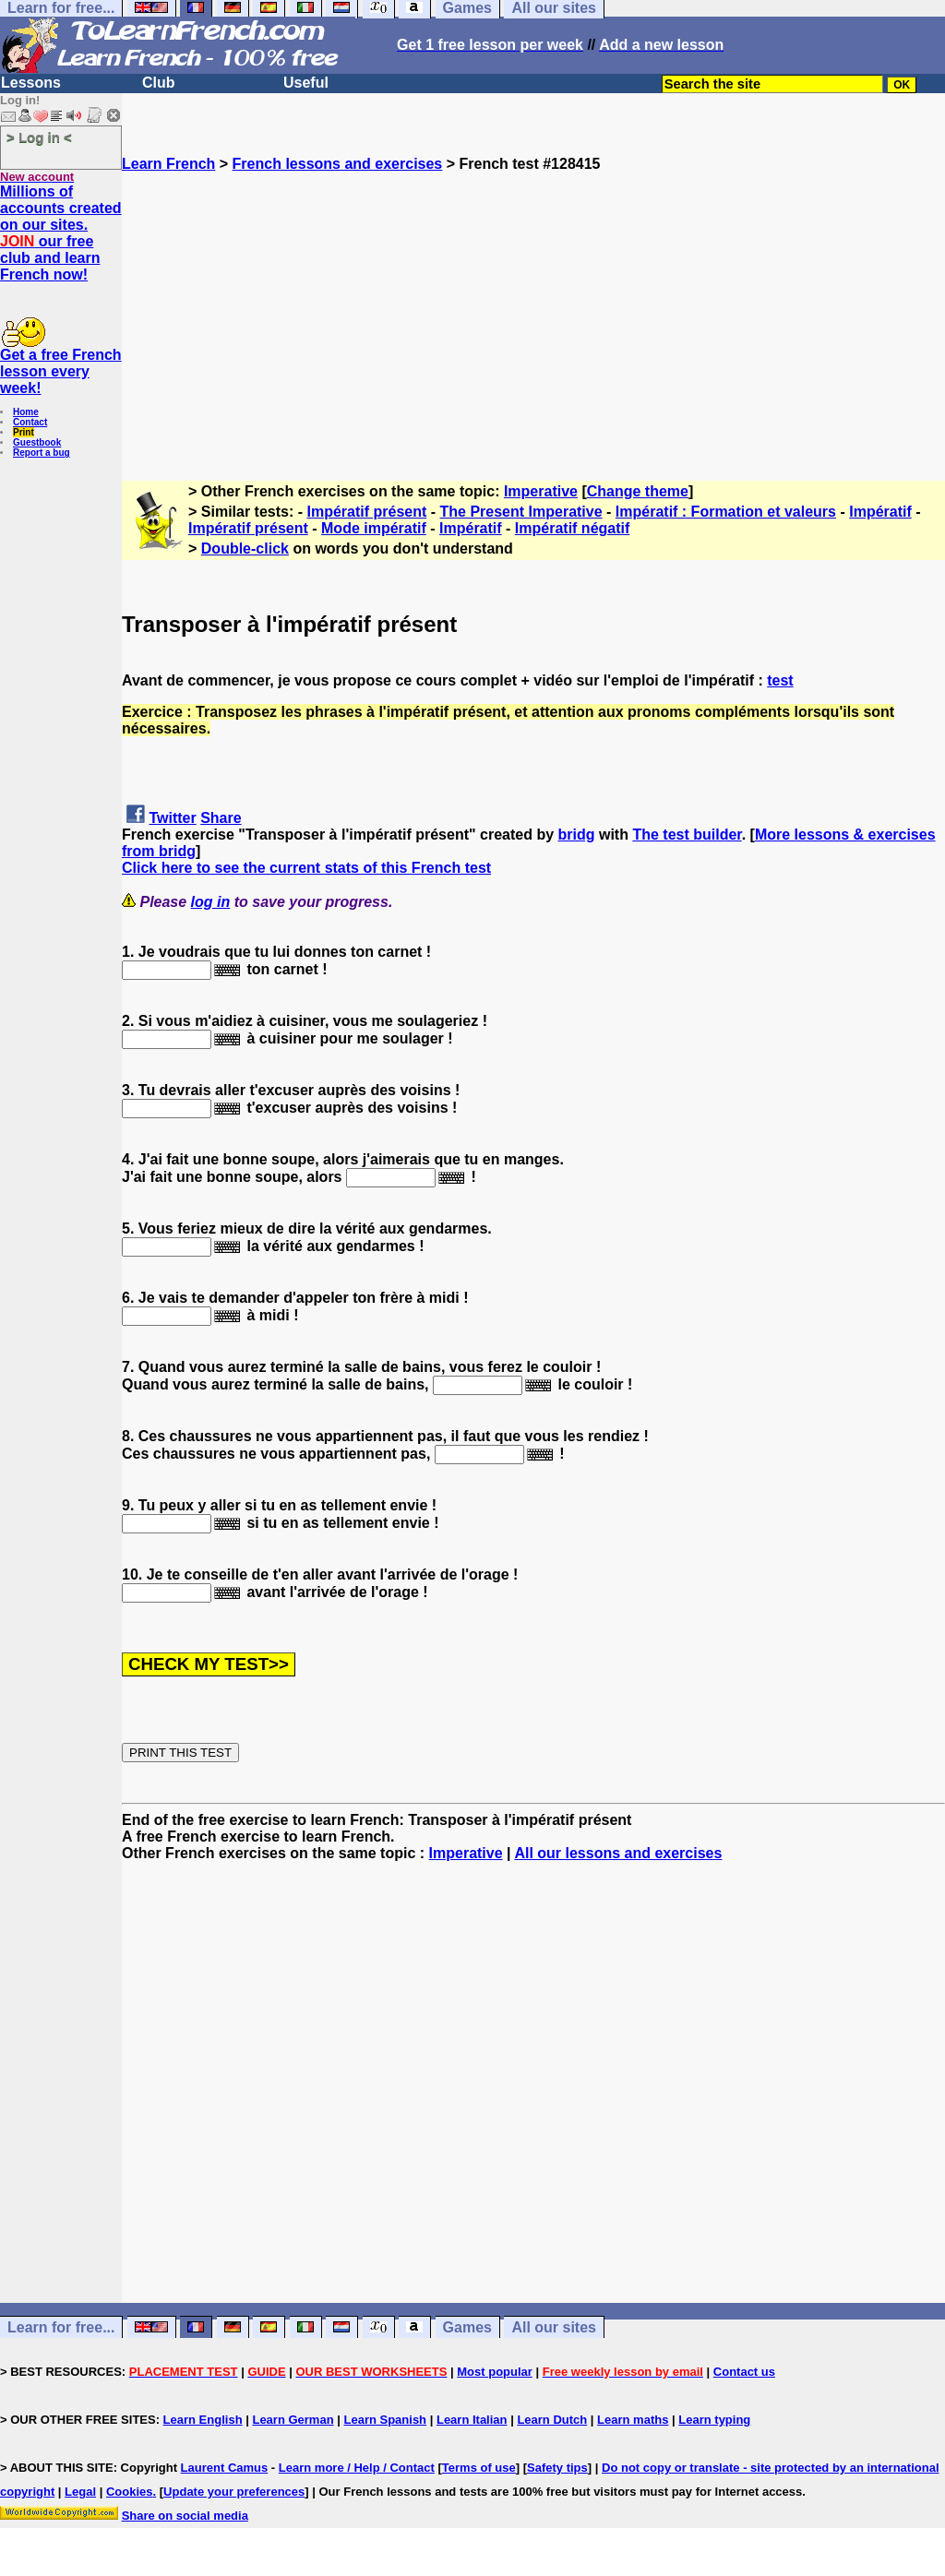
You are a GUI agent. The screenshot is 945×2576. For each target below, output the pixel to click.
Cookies (129, 2491)
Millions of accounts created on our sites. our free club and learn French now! (61, 233)
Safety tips (557, 2468)
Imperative (541, 491)
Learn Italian (472, 2420)
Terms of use (479, 2468)
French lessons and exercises (338, 164)
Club (158, 82)
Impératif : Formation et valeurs (726, 511)
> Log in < (39, 137)
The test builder (686, 834)
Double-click (245, 548)
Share (220, 818)
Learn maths (632, 2420)
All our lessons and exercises (618, 1853)
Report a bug (41, 452)
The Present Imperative (521, 511)
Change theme (637, 491)
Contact (30, 422)
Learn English (203, 2420)
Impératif (880, 511)
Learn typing (714, 2420)
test (780, 680)
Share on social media (185, 2515)
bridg (576, 834)
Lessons (31, 82)
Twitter (172, 818)
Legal (80, 2491)
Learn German (292, 2420)
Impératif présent (367, 511)
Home (26, 412)
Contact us (744, 2372)
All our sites (553, 2327)
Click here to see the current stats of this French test (306, 868)
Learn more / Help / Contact (357, 2468)
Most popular (494, 2372)
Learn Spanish (384, 2420)
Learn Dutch (552, 2420)
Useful (306, 82)
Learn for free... (60, 2327)
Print (23, 432)
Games (467, 2327)
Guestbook (37, 442)
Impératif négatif (572, 528)
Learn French (168, 164)
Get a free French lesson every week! (61, 371)
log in (211, 902)
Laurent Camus (225, 2468)
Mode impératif (373, 528)
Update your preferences (234, 2491)
